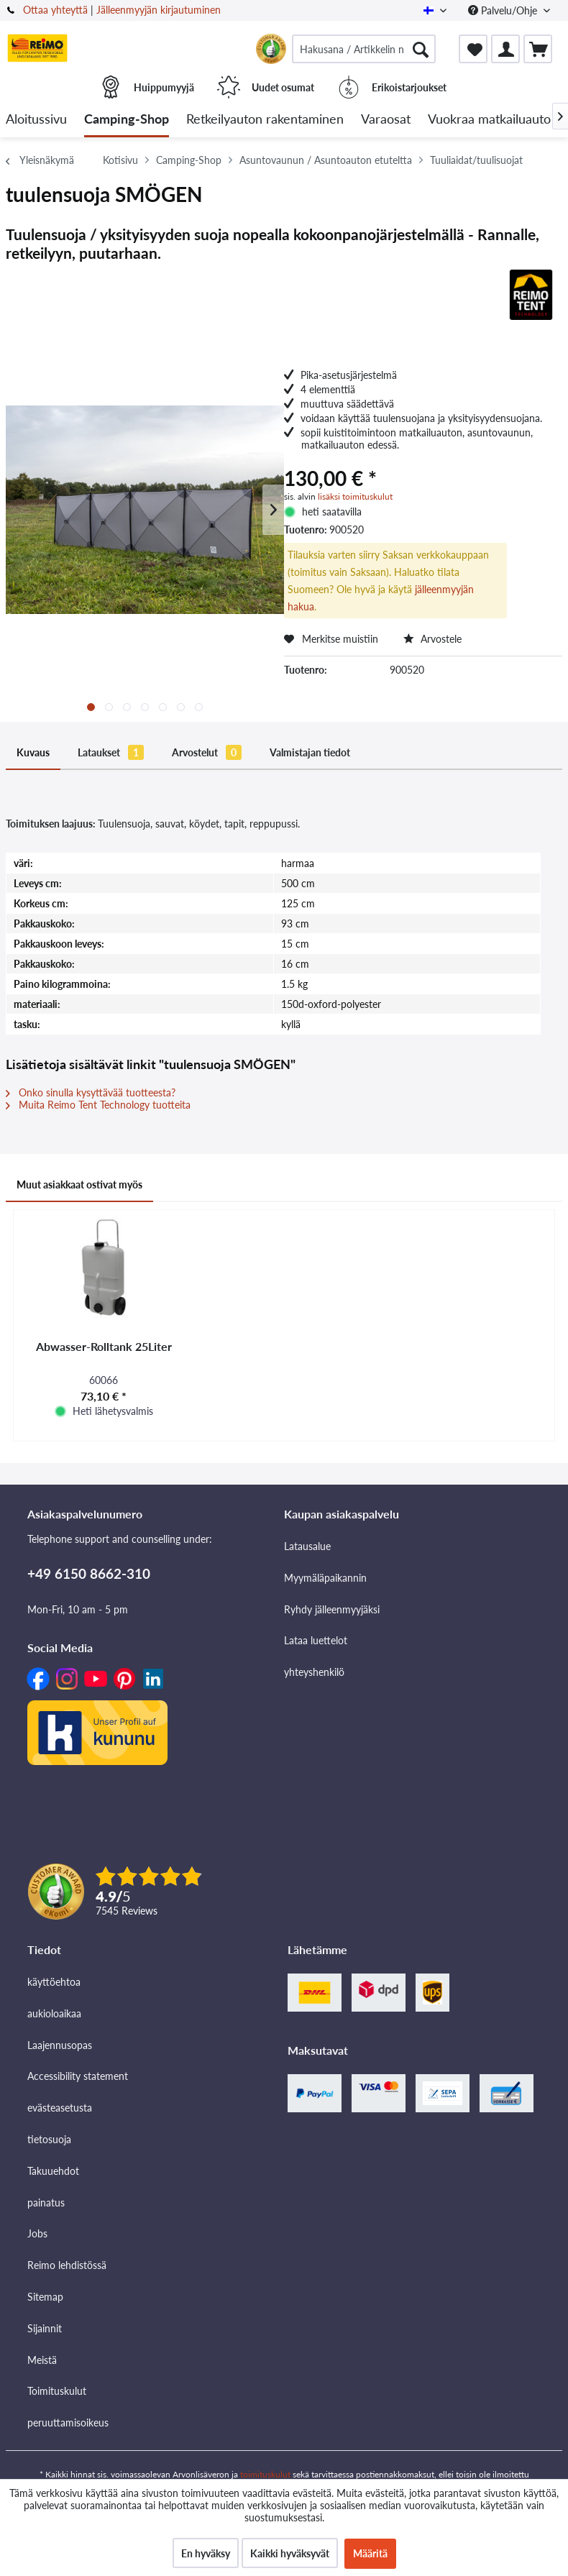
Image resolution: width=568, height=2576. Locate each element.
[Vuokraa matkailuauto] (489, 119)
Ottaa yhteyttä (55, 10)
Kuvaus (33, 752)
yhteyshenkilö (314, 1672)
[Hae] (421, 49)
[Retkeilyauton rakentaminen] (265, 119)
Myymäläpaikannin (325, 1578)
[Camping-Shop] (126, 119)
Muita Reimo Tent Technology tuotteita (98, 1105)
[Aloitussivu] (36, 119)
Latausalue (307, 1546)
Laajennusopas (59, 2045)
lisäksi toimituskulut (355, 496)
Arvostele (432, 639)
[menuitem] (364, 49)
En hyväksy (205, 2553)
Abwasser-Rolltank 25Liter (104, 1346)
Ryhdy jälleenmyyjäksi (332, 1609)
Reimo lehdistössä (66, 2265)
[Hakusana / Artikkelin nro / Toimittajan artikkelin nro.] (364, 49)
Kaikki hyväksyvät (289, 2553)
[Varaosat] (386, 119)
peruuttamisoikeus (68, 2422)
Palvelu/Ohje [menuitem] (504, 10)
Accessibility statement (77, 2076)
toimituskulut (265, 2474)
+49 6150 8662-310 (88, 1573)
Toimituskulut (56, 2391)
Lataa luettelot (315, 1640)
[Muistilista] (473, 49)
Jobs (37, 2233)
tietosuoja (49, 2139)
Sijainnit (44, 2328)
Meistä (42, 2360)
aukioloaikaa (54, 2013)
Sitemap (45, 2297)
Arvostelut (207, 752)
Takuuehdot (53, 2171)
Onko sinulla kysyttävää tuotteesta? (90, 1092)
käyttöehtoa (54, 1982)
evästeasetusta (59, 2107)
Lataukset (111, 752)
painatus (46, 2202)
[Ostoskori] (537, 49)
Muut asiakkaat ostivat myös (79, 1184)
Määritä (370, 2553)
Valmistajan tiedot (310, 752)
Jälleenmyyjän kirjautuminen (158, 10)
